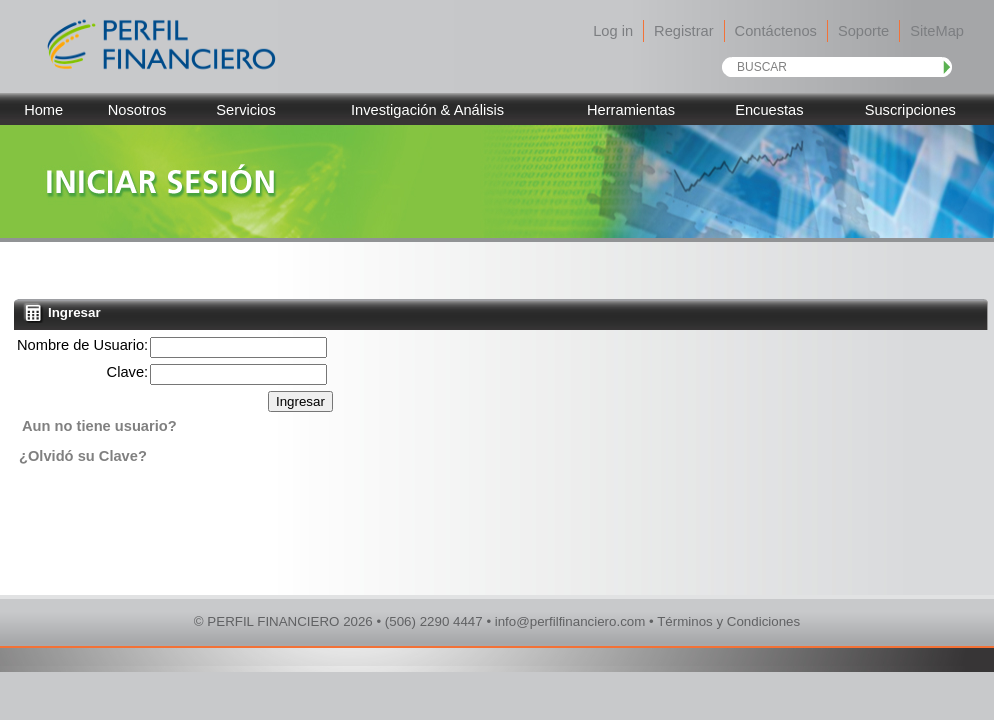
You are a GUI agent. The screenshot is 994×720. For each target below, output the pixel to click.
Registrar (683, 31)
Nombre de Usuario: (82, 345)
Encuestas (769, 110)
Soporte (863, 31)
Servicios (245, 110)
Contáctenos (776, 31)
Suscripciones (910, 110)
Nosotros (137, 110)
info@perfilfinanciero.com (570, 621)
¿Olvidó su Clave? (83, 456)
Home (43, 110)
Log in (613, 31)
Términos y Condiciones (728, 621)
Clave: (128, 372)
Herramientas (631, 110)
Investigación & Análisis (427, 110)
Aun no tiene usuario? (99, 426)
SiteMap (937, 31)
